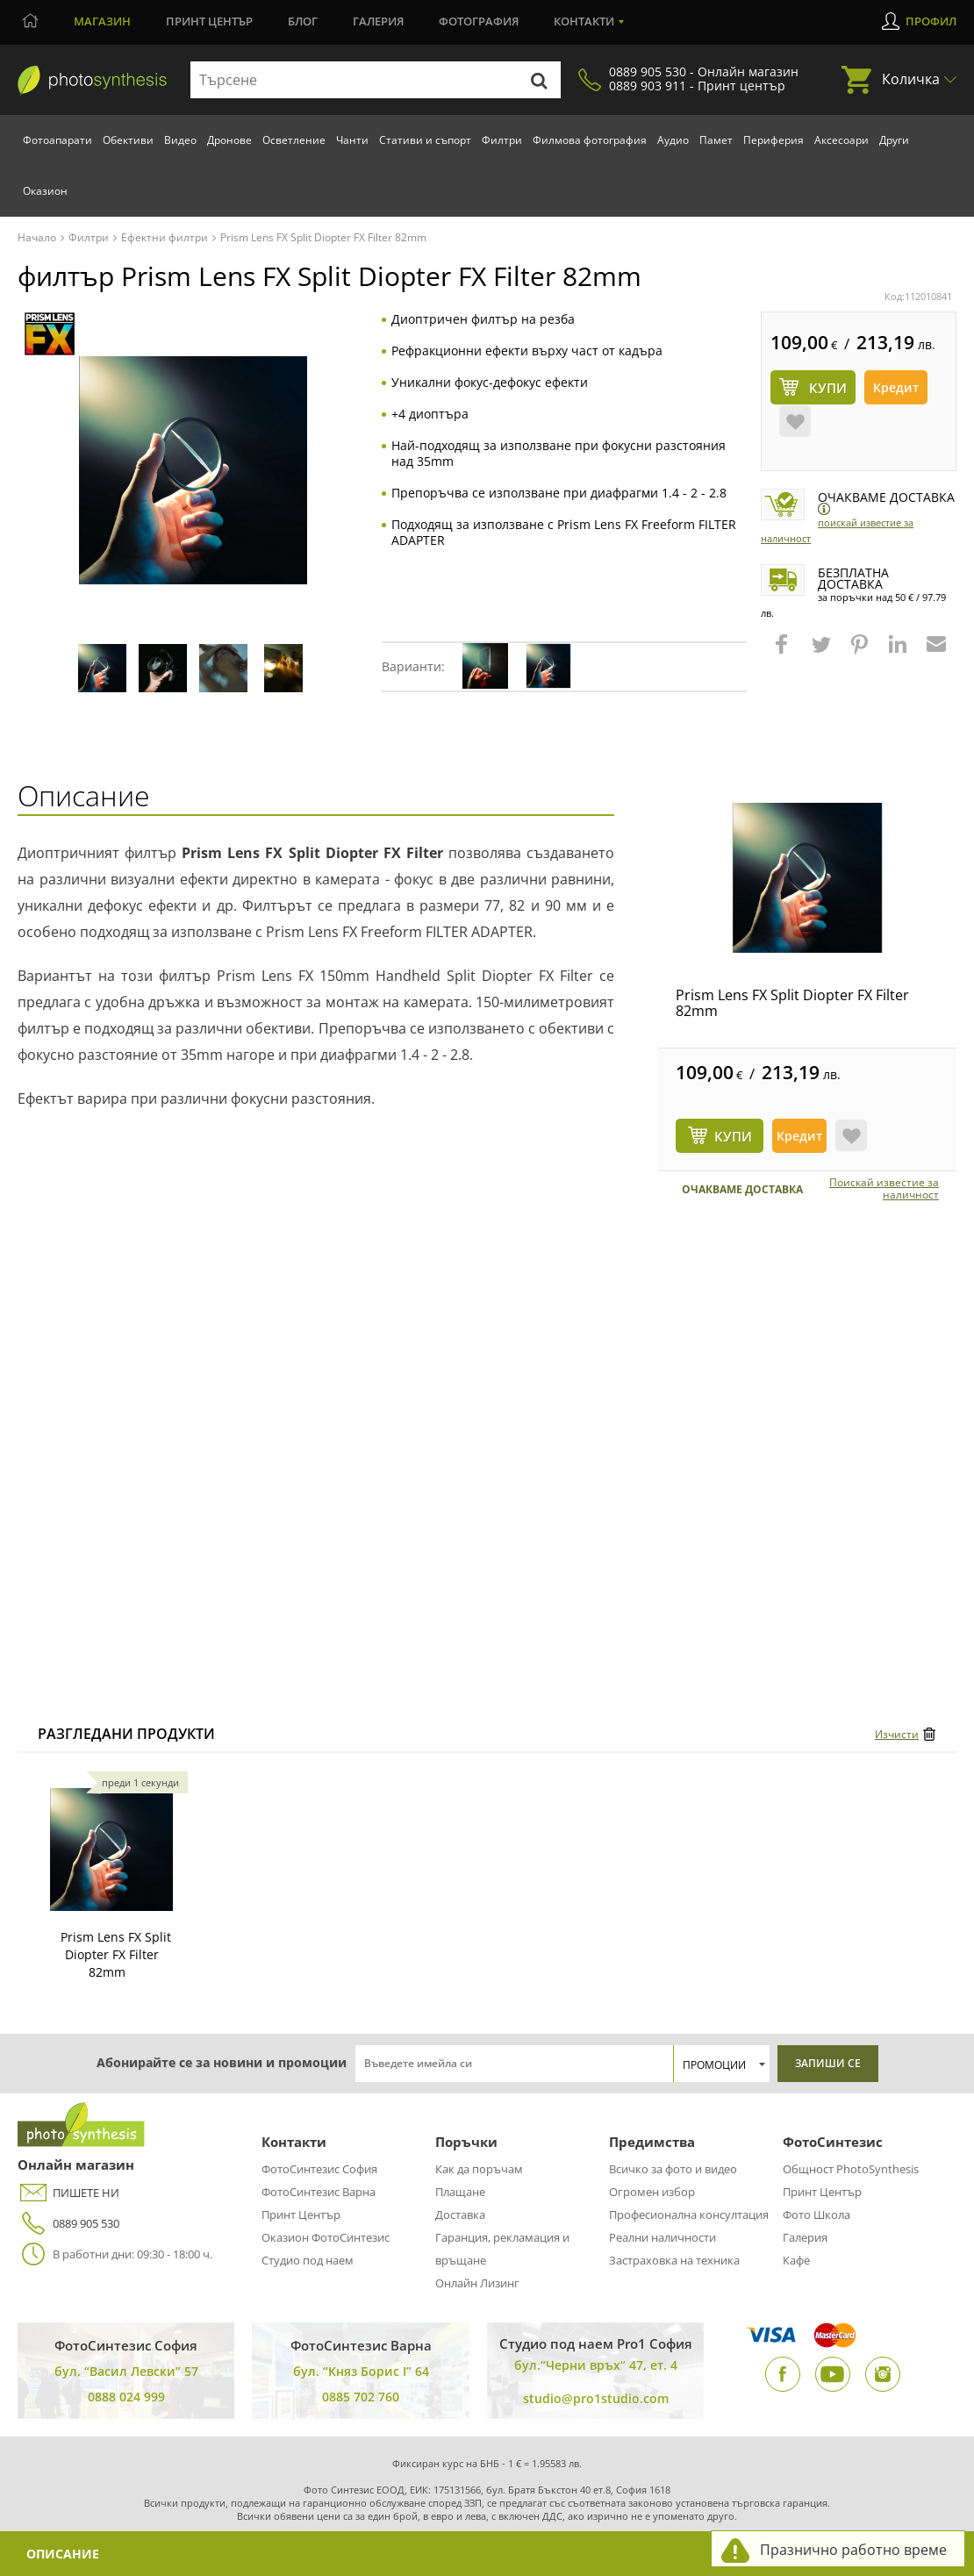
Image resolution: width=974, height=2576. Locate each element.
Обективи (128, 139)
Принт (209, 21)
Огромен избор (652, 2192)
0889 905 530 (68, 2223)
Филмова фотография (590, 139)
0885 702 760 (360, 2396)
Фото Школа (816, 2214)
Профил (931, 21)
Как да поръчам (479, 2169)
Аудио (673, 139)
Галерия (378, 21)
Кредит (896, 387)
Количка (911, 79)
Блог (303, 21)
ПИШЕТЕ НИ (68, 2193)
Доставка (460, 2214)
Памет (716, 139)
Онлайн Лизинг (477, 2283)
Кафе (796, 2260)
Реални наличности (662, 2237)
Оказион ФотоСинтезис (325, 2237)
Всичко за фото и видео (673, 2169)
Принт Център (300, 2214)
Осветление (294, 139)
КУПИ (733, 1136)
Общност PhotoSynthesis (851, 2169)
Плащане (460, 2192)
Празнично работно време (853, 2549)
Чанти (352, 139)
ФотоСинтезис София (319, 2169)
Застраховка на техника (674, 2260)
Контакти (584, 21)
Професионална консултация (689, 2214)
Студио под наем (307, 2260)
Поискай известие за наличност (884, 1189)
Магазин (102, 21)
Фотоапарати (57, 139)
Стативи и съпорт (425, 139)
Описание (62, 2553)
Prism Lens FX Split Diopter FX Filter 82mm (792, 1003)
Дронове (229, 139)
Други (894, 139)
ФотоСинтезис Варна (318, 2192)
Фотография (479, 21)
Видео (180, 139)
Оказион (45, 190)
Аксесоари (841, 139)
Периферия (773, 139)
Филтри (502, 139)
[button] (783, 653)
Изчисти (897, 1734)
